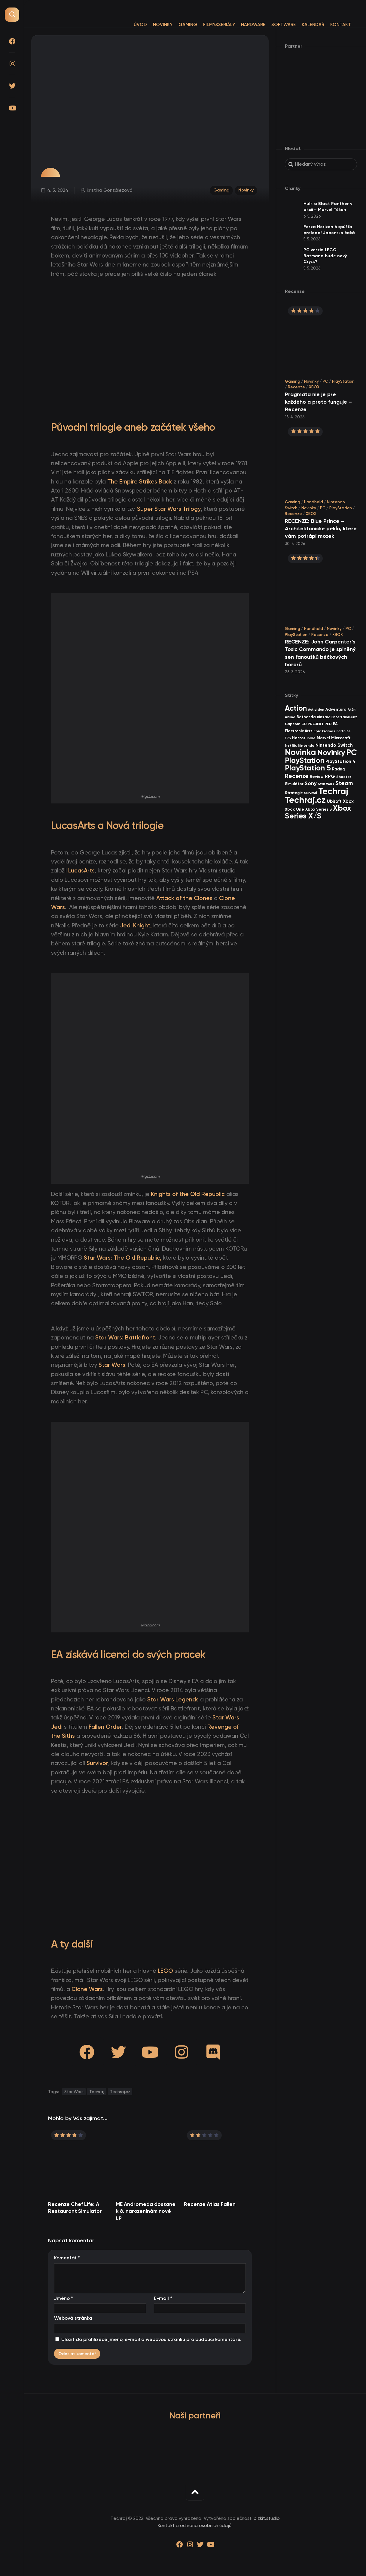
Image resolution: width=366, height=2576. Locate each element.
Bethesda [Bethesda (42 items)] (306, 717)
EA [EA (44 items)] (335, 724)
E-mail (163, 2298)
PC (325, 381)
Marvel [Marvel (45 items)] (323, 737)
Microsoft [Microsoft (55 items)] (341, 737)
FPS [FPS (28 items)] (288, 738)
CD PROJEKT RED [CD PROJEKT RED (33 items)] (316, 724)
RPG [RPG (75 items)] (330, 776)
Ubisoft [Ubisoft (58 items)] (334, 801)
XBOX (314, 387)
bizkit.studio (267, 2518)
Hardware (241, 24)
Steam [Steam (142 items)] (344, 783)
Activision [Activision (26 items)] (316, 710)
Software (271, 24)
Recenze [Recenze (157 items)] (297, 776)
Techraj (96, 2091)
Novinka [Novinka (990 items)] (300, 752)
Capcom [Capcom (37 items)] (292, 724)
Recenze (296, 387)
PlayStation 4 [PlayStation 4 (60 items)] (340, 761)
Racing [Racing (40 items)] (338, 769)
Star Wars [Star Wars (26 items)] (326, 784)
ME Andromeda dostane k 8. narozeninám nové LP (145, 2211)
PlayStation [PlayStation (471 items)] (304, 760)
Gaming (175, 24)
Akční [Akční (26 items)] (352, 710)
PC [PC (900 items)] (351, 752)
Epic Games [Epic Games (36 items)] (324, 731)
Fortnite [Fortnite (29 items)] (344, 731)
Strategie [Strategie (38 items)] (294, 793)
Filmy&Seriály (207, 24)
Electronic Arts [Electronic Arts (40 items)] (298, 731)
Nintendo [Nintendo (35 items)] (306, 745)
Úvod (128, 24)
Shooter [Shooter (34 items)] (343, 777)
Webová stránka (73, 2318)
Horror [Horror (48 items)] (299, 737)
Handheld (313, 502)
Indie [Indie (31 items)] (311, 738)
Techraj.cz (120, 2091)
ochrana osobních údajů (205, 2525)
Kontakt (328, 24)
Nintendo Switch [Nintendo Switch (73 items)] (334, 745)
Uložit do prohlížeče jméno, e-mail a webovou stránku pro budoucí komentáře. (151, 2339)
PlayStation (343, 381)
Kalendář (301, 24)
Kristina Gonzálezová (109, 189)
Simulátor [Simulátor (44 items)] (294, 784)
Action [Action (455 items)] (296, 708)
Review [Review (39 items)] (317, 776)
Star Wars (74, 2091)
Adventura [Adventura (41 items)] (335, 709)
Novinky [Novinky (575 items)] (331, 752)
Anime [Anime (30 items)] (290, 717)
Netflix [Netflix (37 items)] (291, 745)
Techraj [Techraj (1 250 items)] (333, 791)
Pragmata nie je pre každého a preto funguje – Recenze (318, 402)
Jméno (63, 2298)
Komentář (67, 2258)
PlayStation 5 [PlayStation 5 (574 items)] (308, 768)
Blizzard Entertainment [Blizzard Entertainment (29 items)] (337, 717)
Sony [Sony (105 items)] (311, 783)
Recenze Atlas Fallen (210, 2204)
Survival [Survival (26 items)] (310, 793)
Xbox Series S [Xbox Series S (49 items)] (318, 809)
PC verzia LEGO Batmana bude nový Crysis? (325, 255)
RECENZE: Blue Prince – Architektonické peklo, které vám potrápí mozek (321, 528)
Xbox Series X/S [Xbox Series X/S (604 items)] (318, 812)
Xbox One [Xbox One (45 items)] (294, 809)
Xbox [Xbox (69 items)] (348, 801)
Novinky (150, 24)
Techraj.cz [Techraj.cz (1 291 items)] (305, 799)
